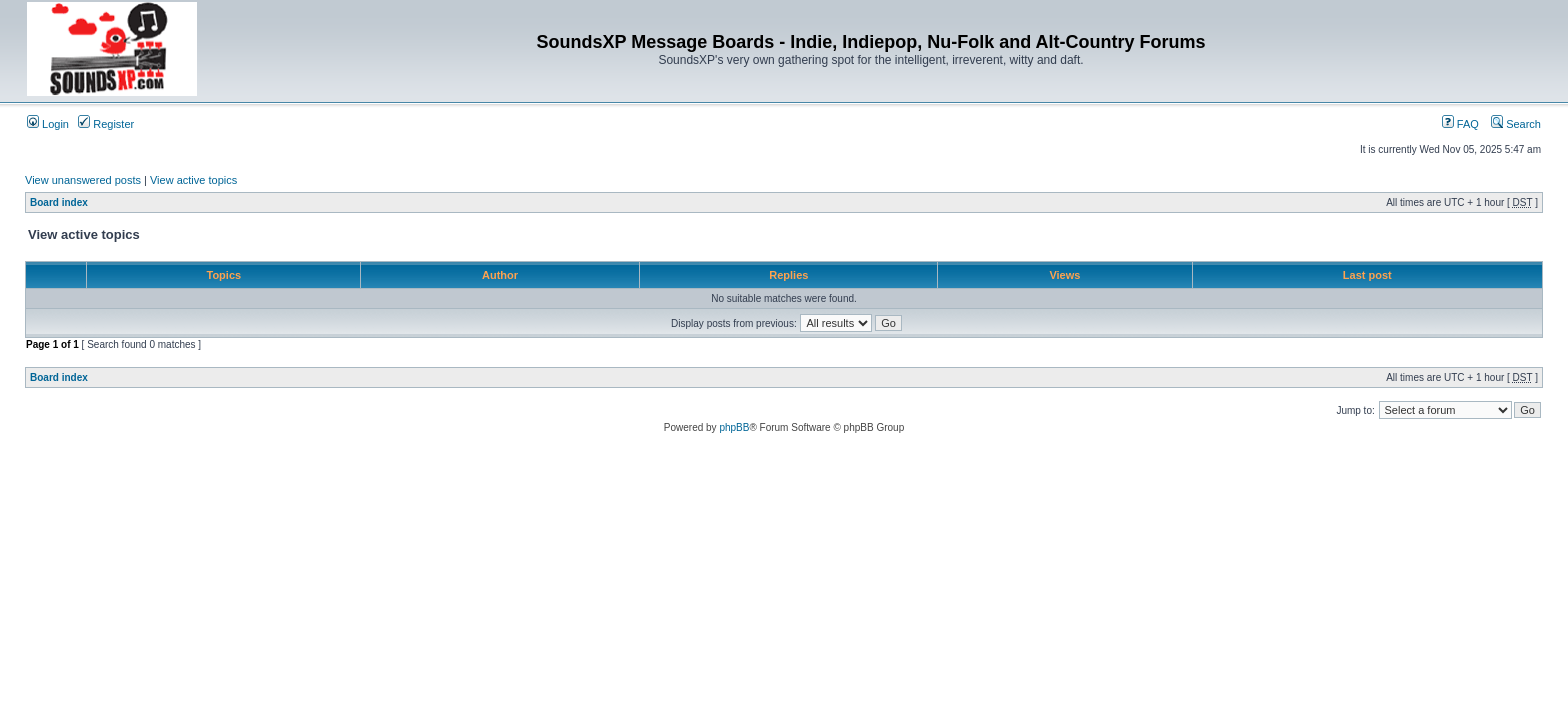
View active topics (193, 180)
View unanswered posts (83, 180)
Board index (59, 202)
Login (48, 124)
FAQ (1460, 124)
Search (1516, 124)
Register (106, 124)
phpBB (734, 427)
